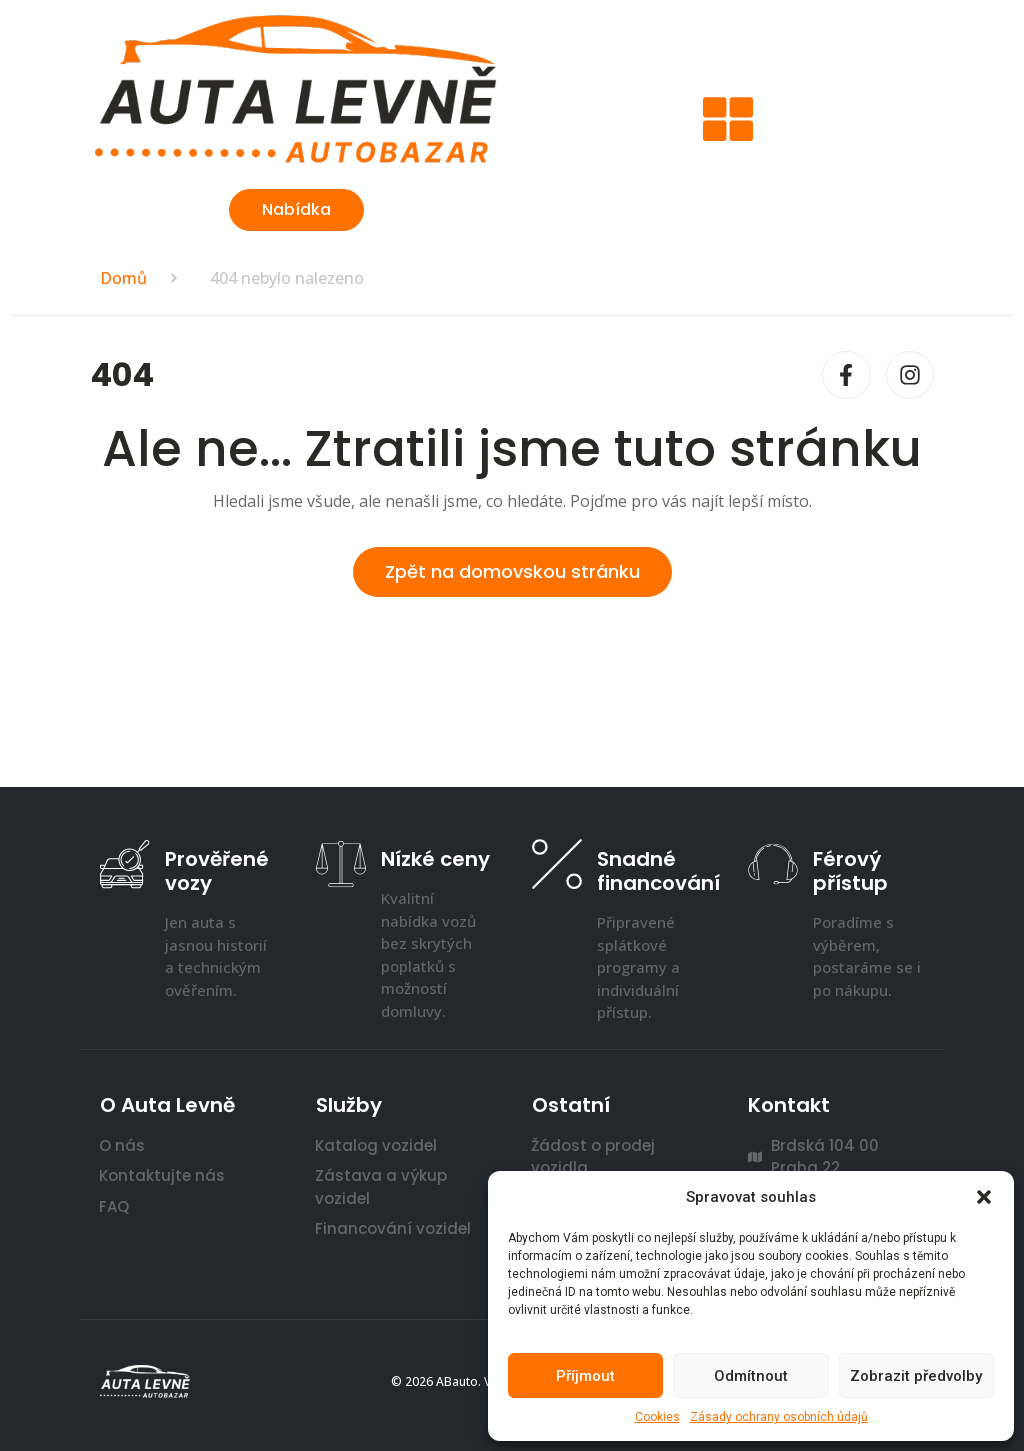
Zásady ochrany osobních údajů (779, 1417)
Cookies (657, 1417)
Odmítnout (751, 1376)
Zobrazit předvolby (916, 1376)
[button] (984, 1197)
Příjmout (585, 1376)
